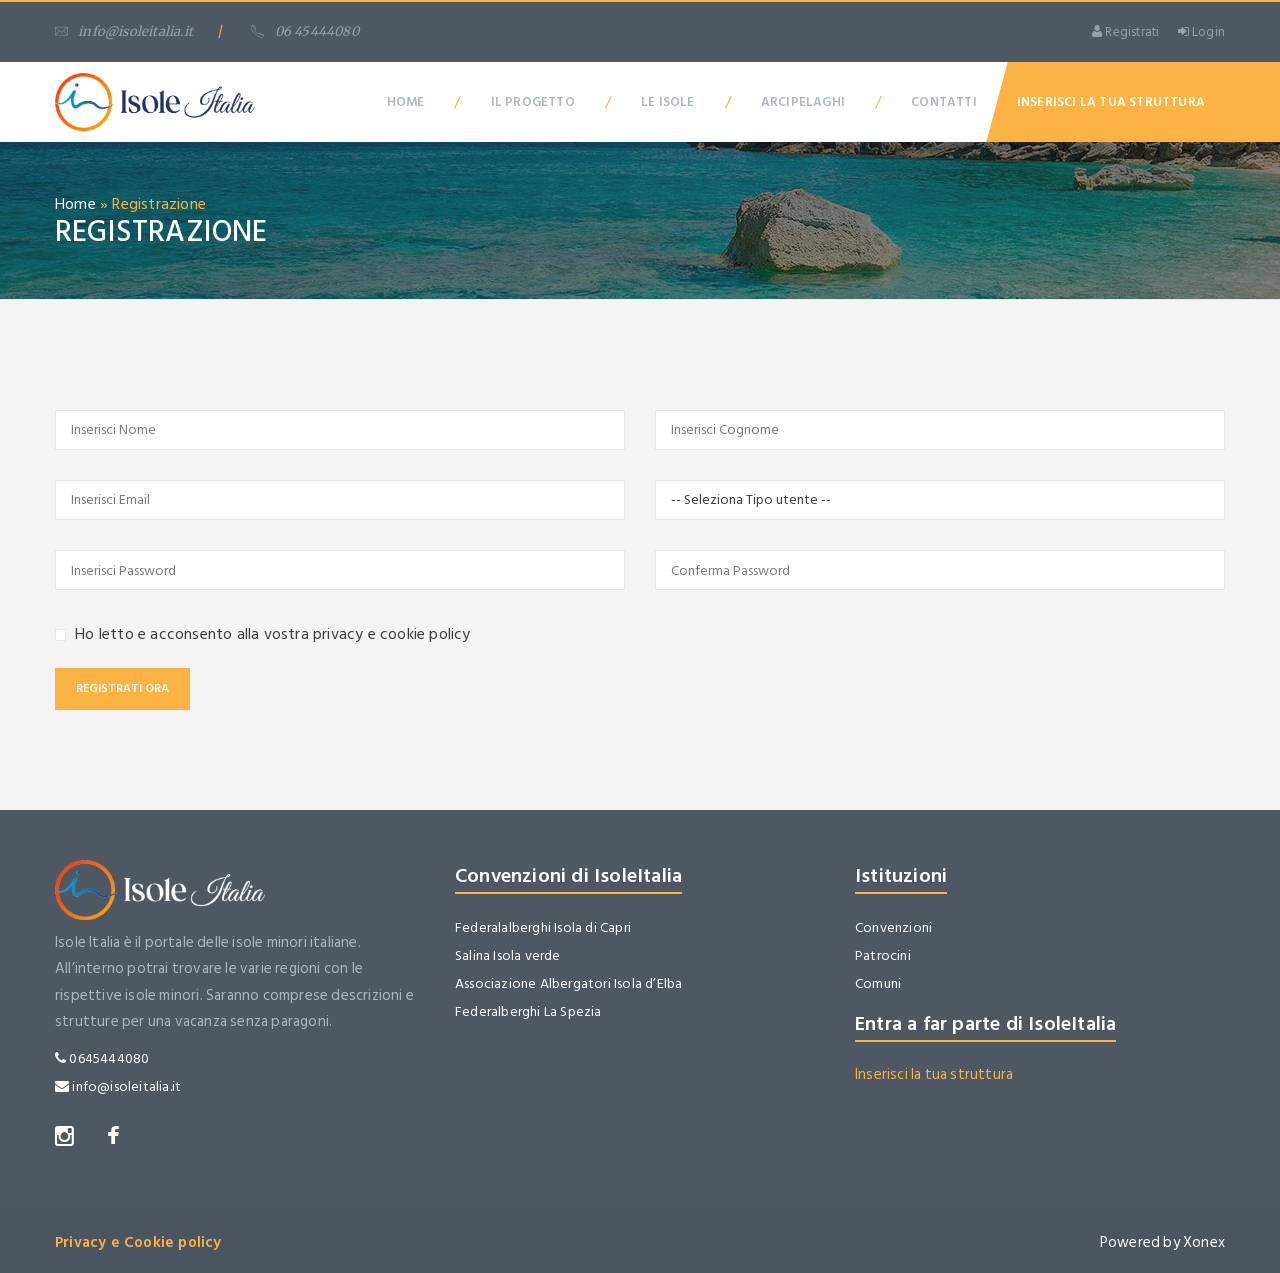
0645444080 (102, 1058)
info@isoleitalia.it (124, 31)
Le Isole (668, 102)
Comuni (878, 983)
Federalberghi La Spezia (528, 1011)
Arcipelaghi (803, 102)
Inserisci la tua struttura (934, 1074)
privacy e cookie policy (392, 634)
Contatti (944, 102)
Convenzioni (893, 927)
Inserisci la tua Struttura (1111, 102)
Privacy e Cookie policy (138, 1242)
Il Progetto (533, 102)
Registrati (1125, 32)
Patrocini (883, 955)
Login (1201, 32)
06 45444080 (304, 31)
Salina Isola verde (508, 955)
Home (406, 102)
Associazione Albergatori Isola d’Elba (568, 983)
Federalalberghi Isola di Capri (543, 927)
